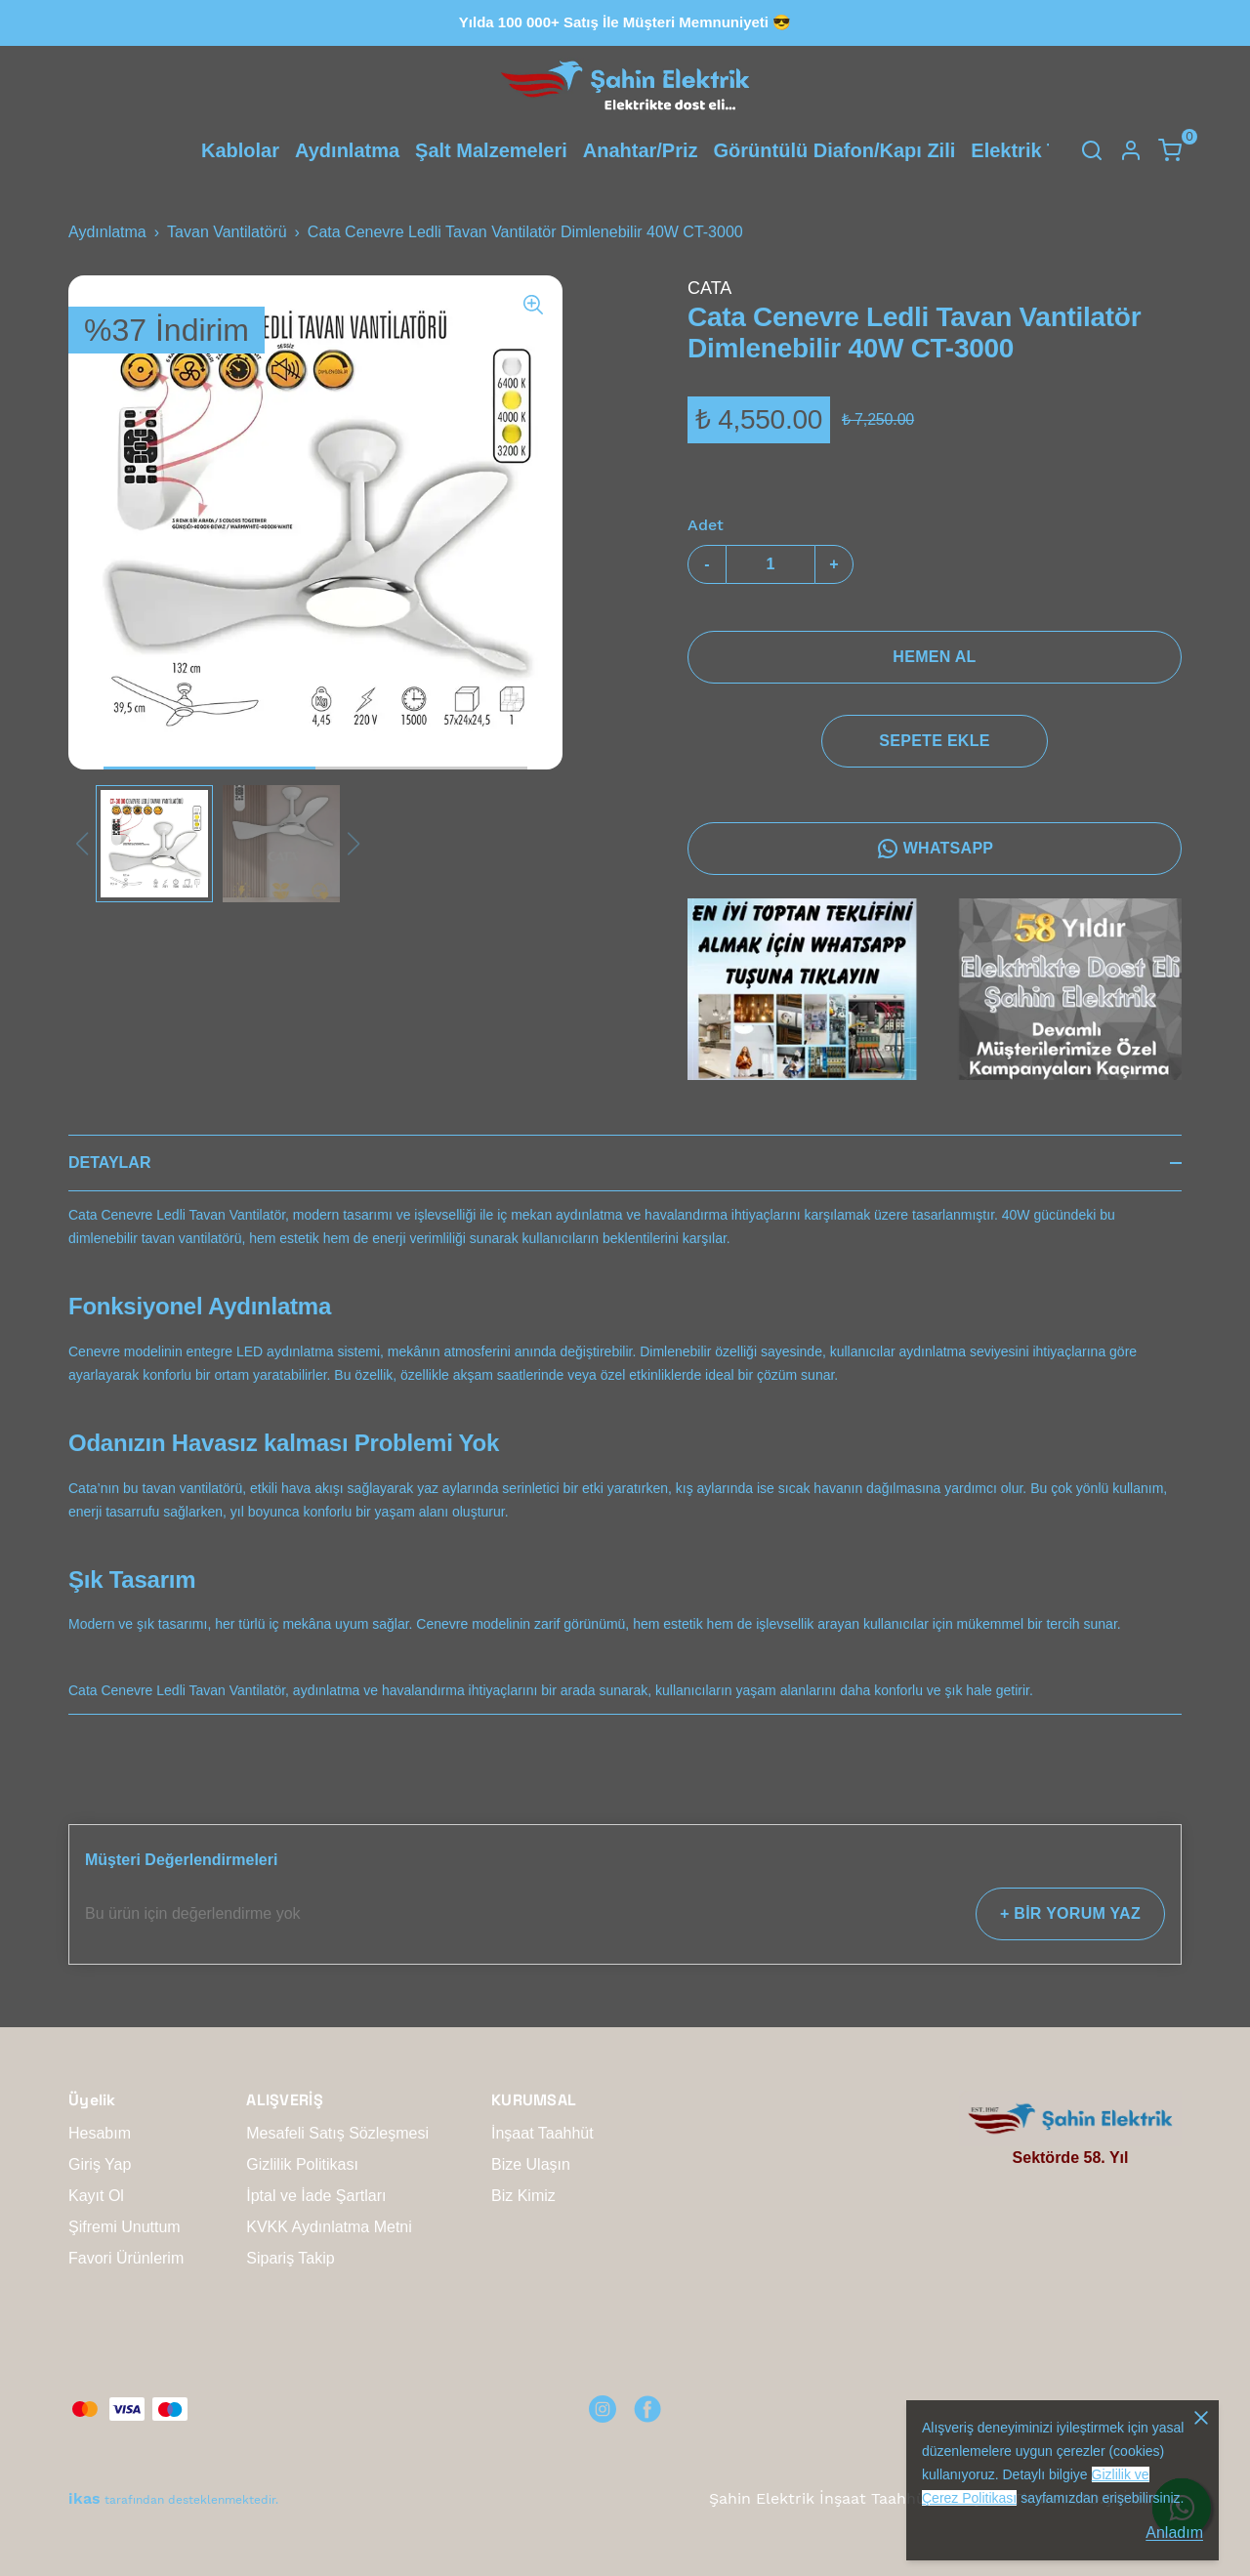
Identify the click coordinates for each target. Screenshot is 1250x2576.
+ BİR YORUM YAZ (1070, 1913)
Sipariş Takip (290, 2258)
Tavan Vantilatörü (226, 232)
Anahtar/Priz (640, 150)
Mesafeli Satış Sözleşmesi (337, 2133)
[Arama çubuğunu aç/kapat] (1091, 150)
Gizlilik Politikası (302, 2164)
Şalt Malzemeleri (491, 150)
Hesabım (99, 2133)
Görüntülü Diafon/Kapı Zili (835, 150)
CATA (709, 288)
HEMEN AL (934, 656)
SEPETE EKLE (934, 740)
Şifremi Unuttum (124, 2227)
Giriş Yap (99, 2164)
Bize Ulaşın (530, 2164)
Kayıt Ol (96, 2195)
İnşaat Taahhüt (542, 2133)
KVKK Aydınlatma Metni (329, 2227)
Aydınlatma (347, 150)
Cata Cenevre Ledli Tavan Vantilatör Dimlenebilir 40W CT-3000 (525, 232)
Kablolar (240, 150)
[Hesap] (1130, 150)
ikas (84, 2498)
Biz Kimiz (523, 2195)
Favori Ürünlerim (126, 2258)
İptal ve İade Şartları (316, 2195)
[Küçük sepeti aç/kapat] (1169, 150)
